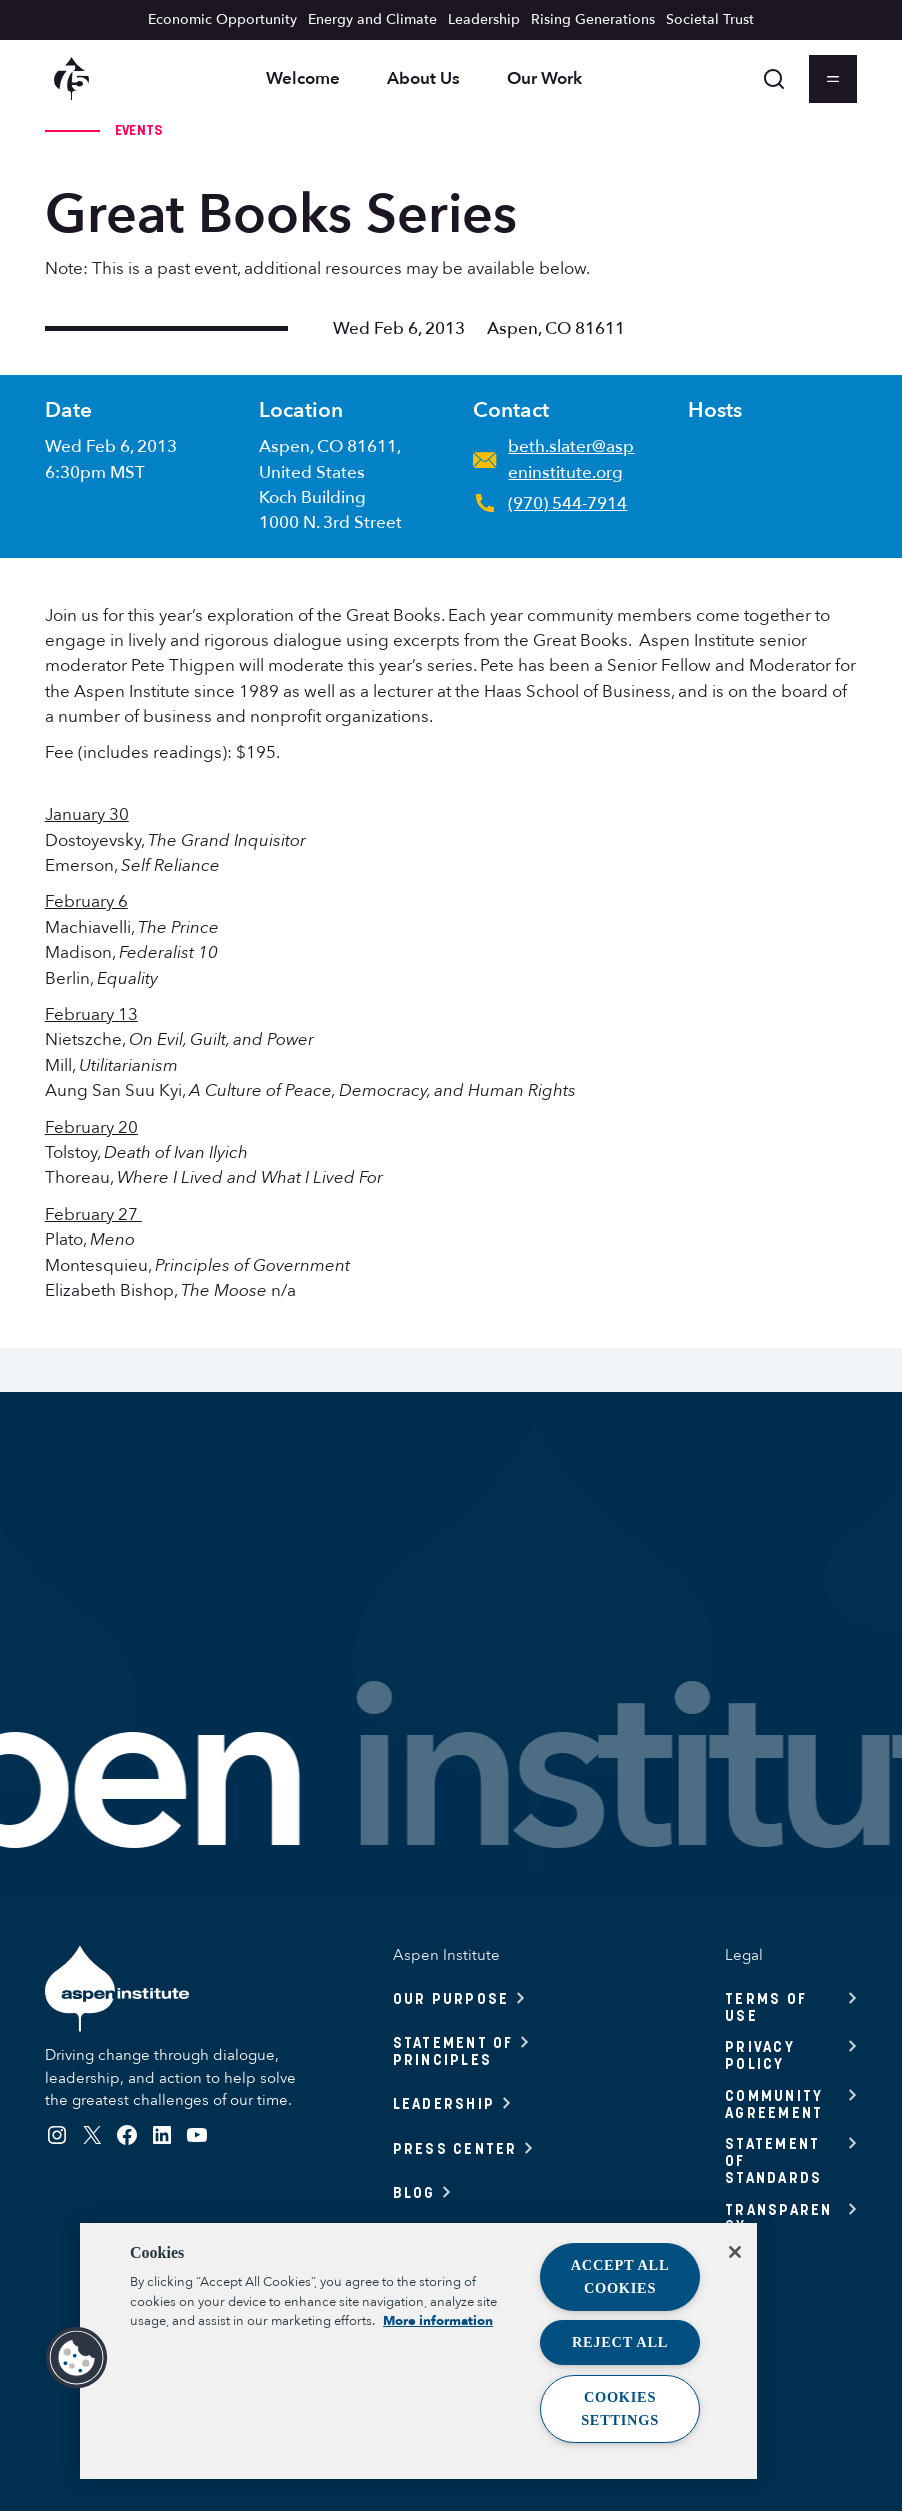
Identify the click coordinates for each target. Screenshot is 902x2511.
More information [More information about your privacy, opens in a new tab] (438, 2321)
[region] (418, 2351)
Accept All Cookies (620, 2276)
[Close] (735, 2252)
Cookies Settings (620, 2408)
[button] (77, 2358)
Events (139, 130)
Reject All (620, 2342)
